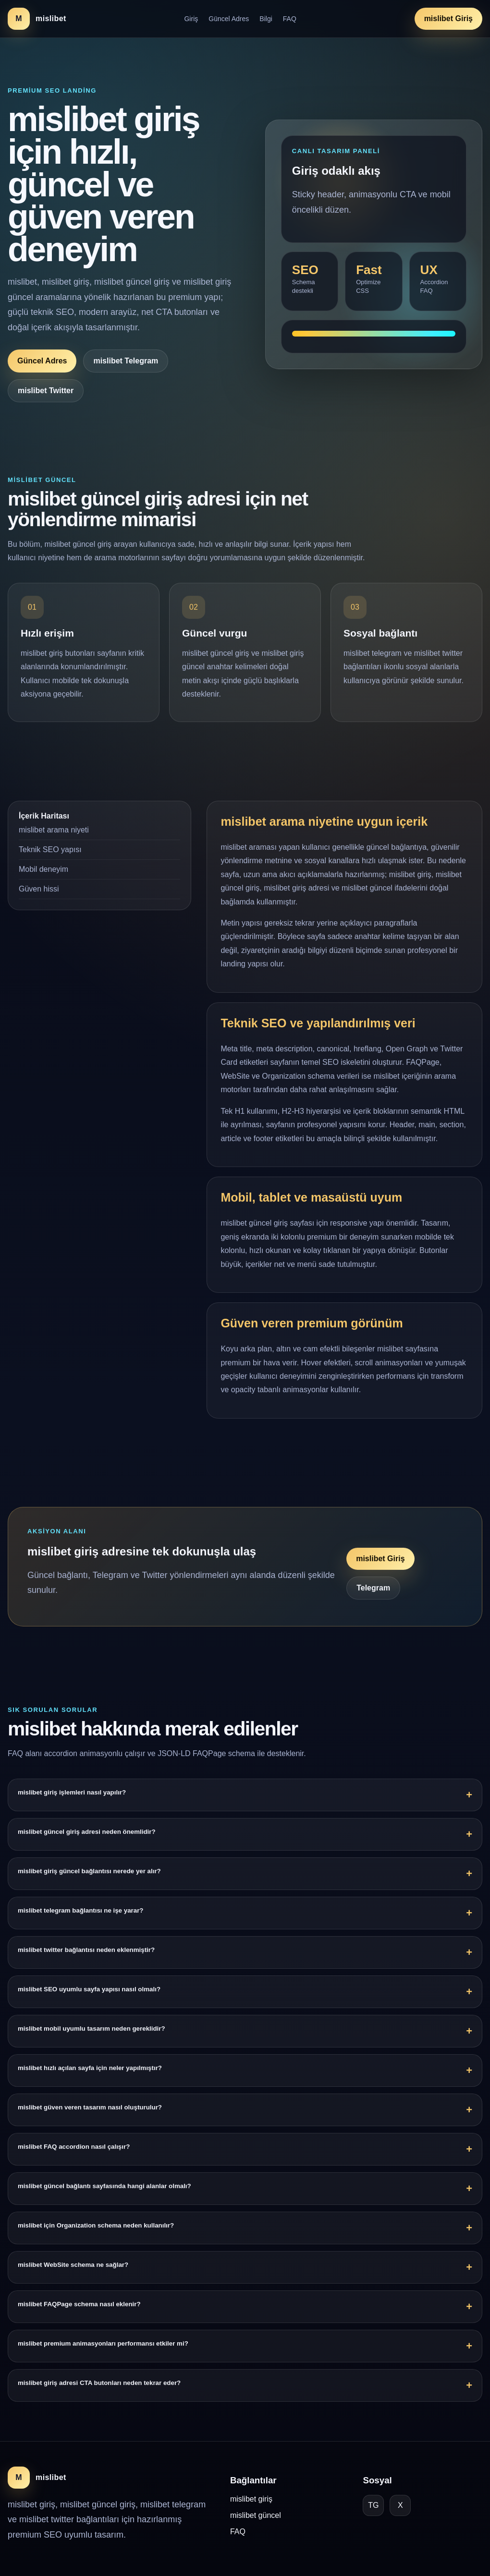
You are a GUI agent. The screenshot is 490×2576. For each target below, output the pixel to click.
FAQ (289, 19)
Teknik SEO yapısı (50, 861)
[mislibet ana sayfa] (37, 19)
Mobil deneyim (43, 881)
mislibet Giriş (448, 18)
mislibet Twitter (46, 390)
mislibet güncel (255, 2515)
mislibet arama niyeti (54, 841)
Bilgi (265, 19)
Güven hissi (39, 900)
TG (373, 2505)
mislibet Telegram (125, 361)
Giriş (191, 19)
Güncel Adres (228, 19)
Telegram (373, 1600)
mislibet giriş (251, 2499)
